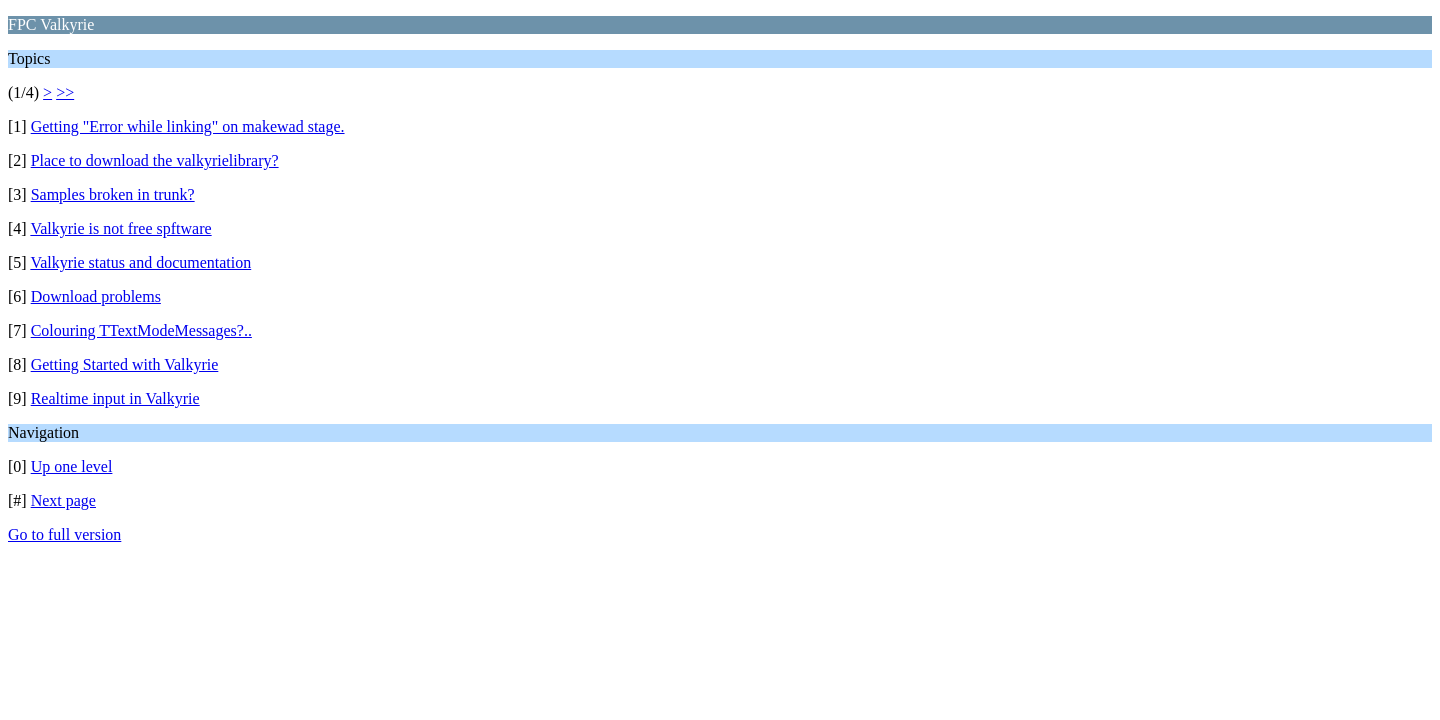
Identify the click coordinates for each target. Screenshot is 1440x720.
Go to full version (64, 534)
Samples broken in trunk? (113, 194)
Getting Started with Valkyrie (125, 364)
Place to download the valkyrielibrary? (155, 160)
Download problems (96, 296)
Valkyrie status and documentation (140, 262)
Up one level (72, 466)
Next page (63, 500)
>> (65, 92)
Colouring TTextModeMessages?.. (141, 330)
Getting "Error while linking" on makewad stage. (188, 126)
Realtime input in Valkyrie (115, 398)
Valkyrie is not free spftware (120, 228)
